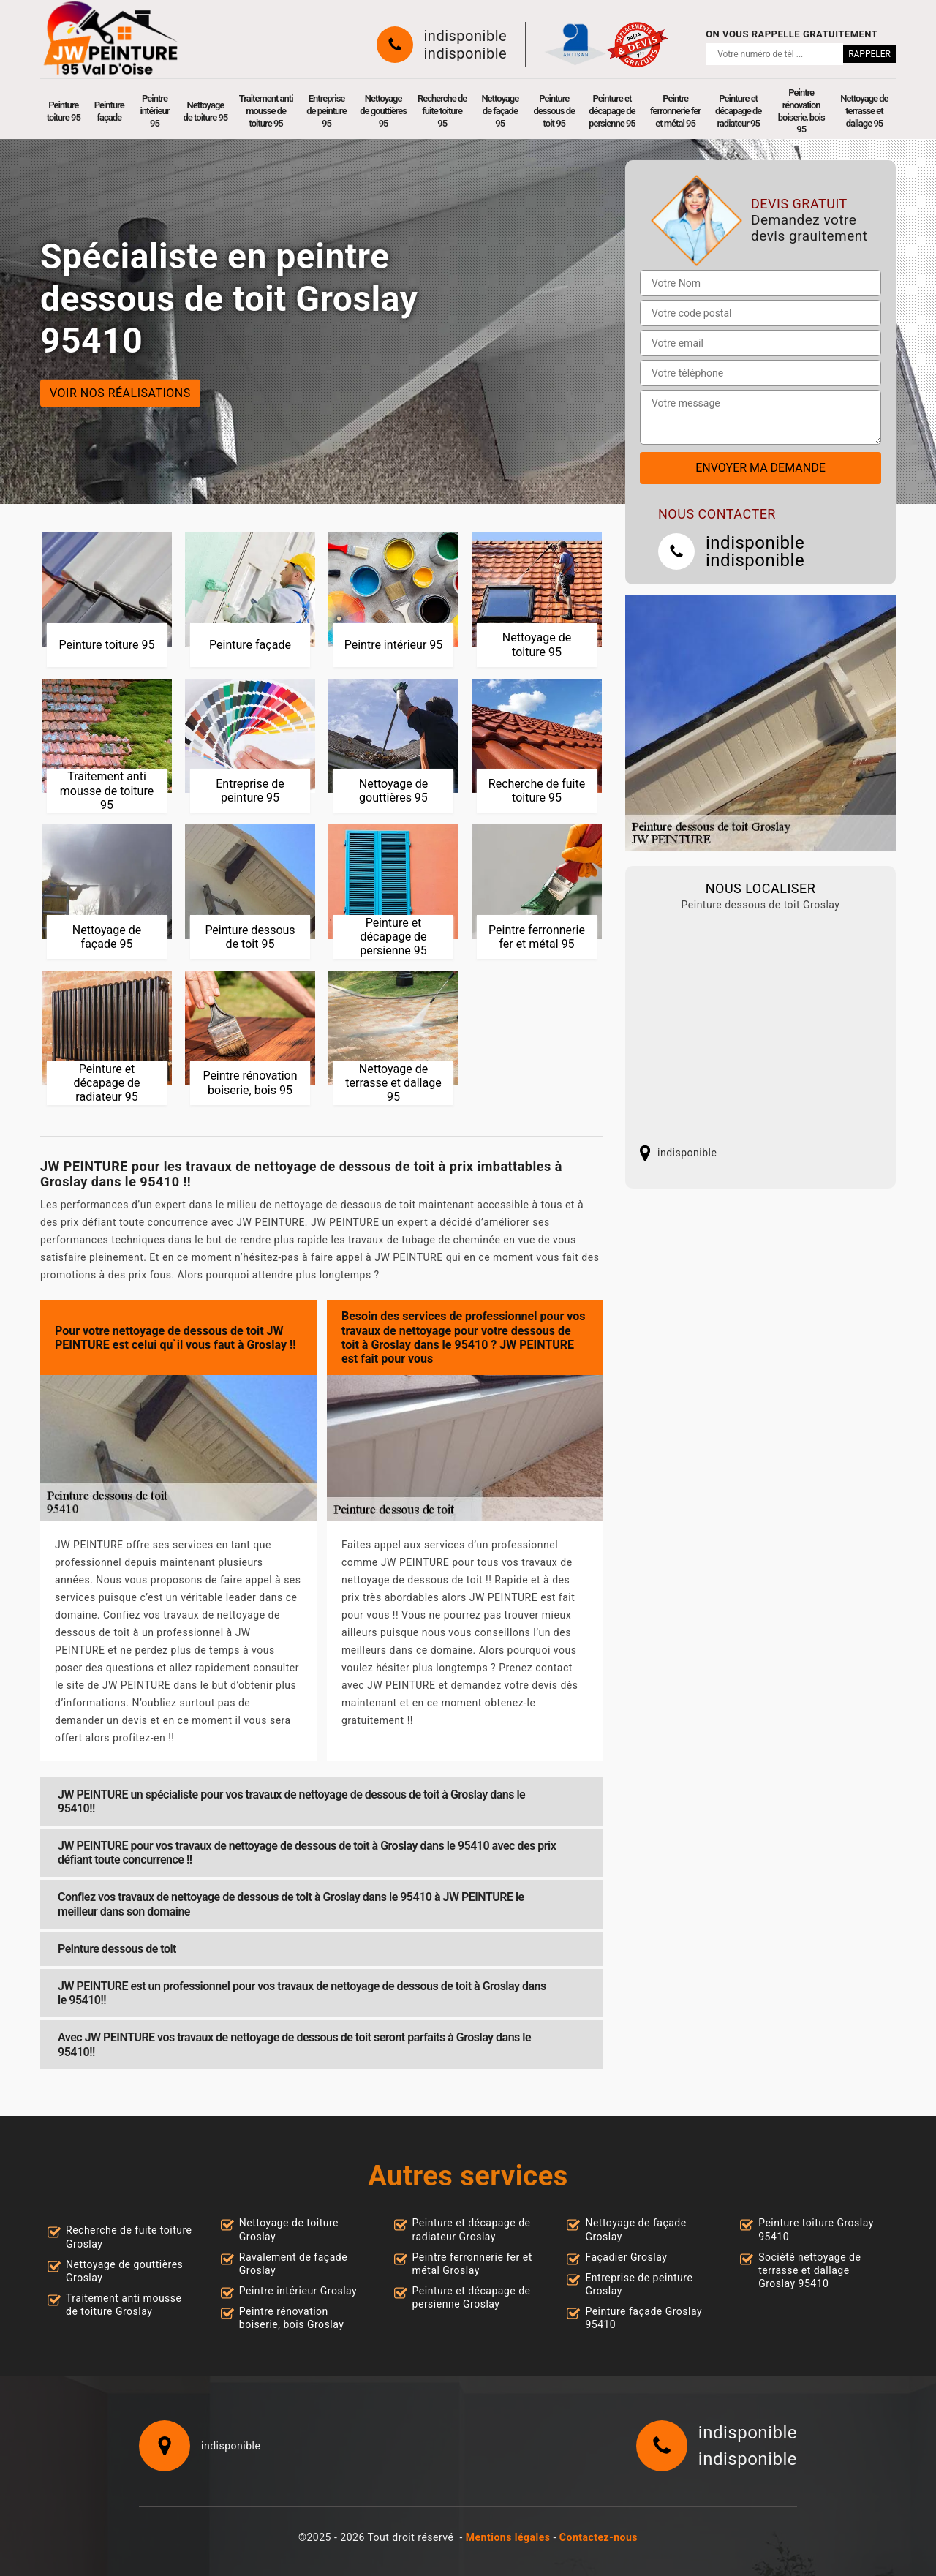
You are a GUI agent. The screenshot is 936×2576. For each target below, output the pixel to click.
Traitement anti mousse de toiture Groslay (123, 2304)
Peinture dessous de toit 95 (554, 111)
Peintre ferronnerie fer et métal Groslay (472, 2263)
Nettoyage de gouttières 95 (383, 111)
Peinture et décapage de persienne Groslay (471, 2297)
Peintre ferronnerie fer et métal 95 (675, 111)
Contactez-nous (598, 2537)
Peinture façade (109, 111)
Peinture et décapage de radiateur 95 (738, 111)
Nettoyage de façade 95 (499, 111)
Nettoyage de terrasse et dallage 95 (864, 111)
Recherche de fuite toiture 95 (442, 111)
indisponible (465, 36)
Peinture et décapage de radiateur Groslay (471, 2229)
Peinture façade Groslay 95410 (643, 2317)
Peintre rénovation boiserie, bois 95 (801, 111)
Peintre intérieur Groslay (298, 2291)
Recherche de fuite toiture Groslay (129, 2236)
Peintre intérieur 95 (154, 111)
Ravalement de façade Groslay (293, 2263)
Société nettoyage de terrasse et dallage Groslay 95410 (809, 2270)
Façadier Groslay (626, 2257)
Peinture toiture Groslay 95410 (816, 2229)
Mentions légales (508, 2537)
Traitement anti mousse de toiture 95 (266, 111)
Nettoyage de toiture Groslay (289, 2229)
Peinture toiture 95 (63, 111)
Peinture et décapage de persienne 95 (612, 111)
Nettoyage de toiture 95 (206, 111)
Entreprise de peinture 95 (326, 111)
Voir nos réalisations (120, 392)
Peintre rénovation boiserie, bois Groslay (291, 2317)
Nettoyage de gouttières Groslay (124, 2271)
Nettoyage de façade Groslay (635, 2229)
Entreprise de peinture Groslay (638, 2284)
